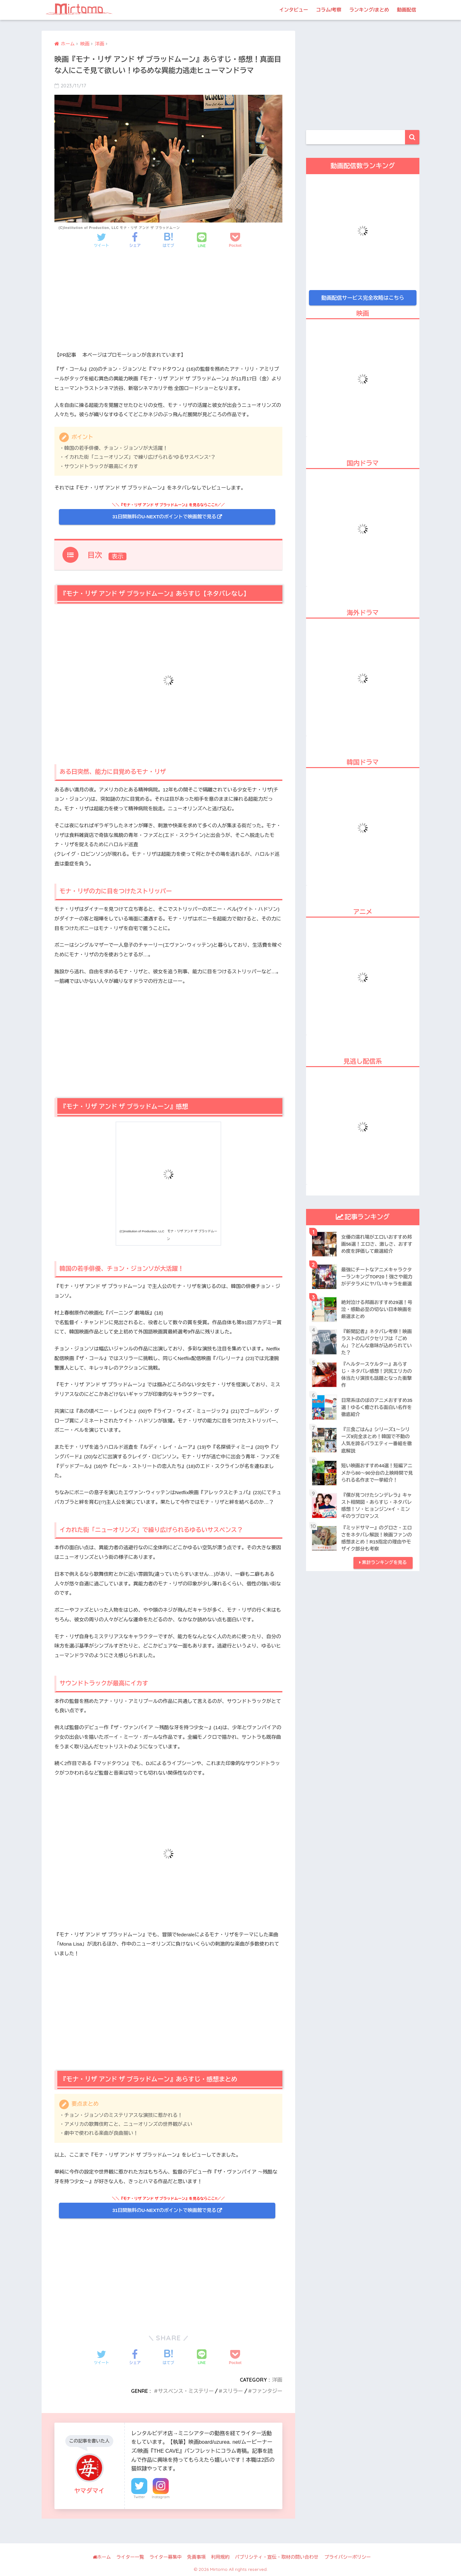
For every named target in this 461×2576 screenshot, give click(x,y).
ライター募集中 (165, 2557)
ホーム (102, 2557)
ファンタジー (266, 2391)
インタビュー (293, 9)
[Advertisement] (168, 306)
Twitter (139, 2497)
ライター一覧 (130, 2557)
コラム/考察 (328, 9)
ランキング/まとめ (369, 9)
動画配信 (406, 9)
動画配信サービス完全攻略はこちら (363, 298)
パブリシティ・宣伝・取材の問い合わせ (277, 2557)
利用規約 (220, 2557)
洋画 (277, 2380)
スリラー (231, 2391)
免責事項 (196, 2557)
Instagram (161, 2497)
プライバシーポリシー (347, 2557)
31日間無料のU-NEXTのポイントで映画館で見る (164, 516)
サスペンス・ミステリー (184, 2391)
